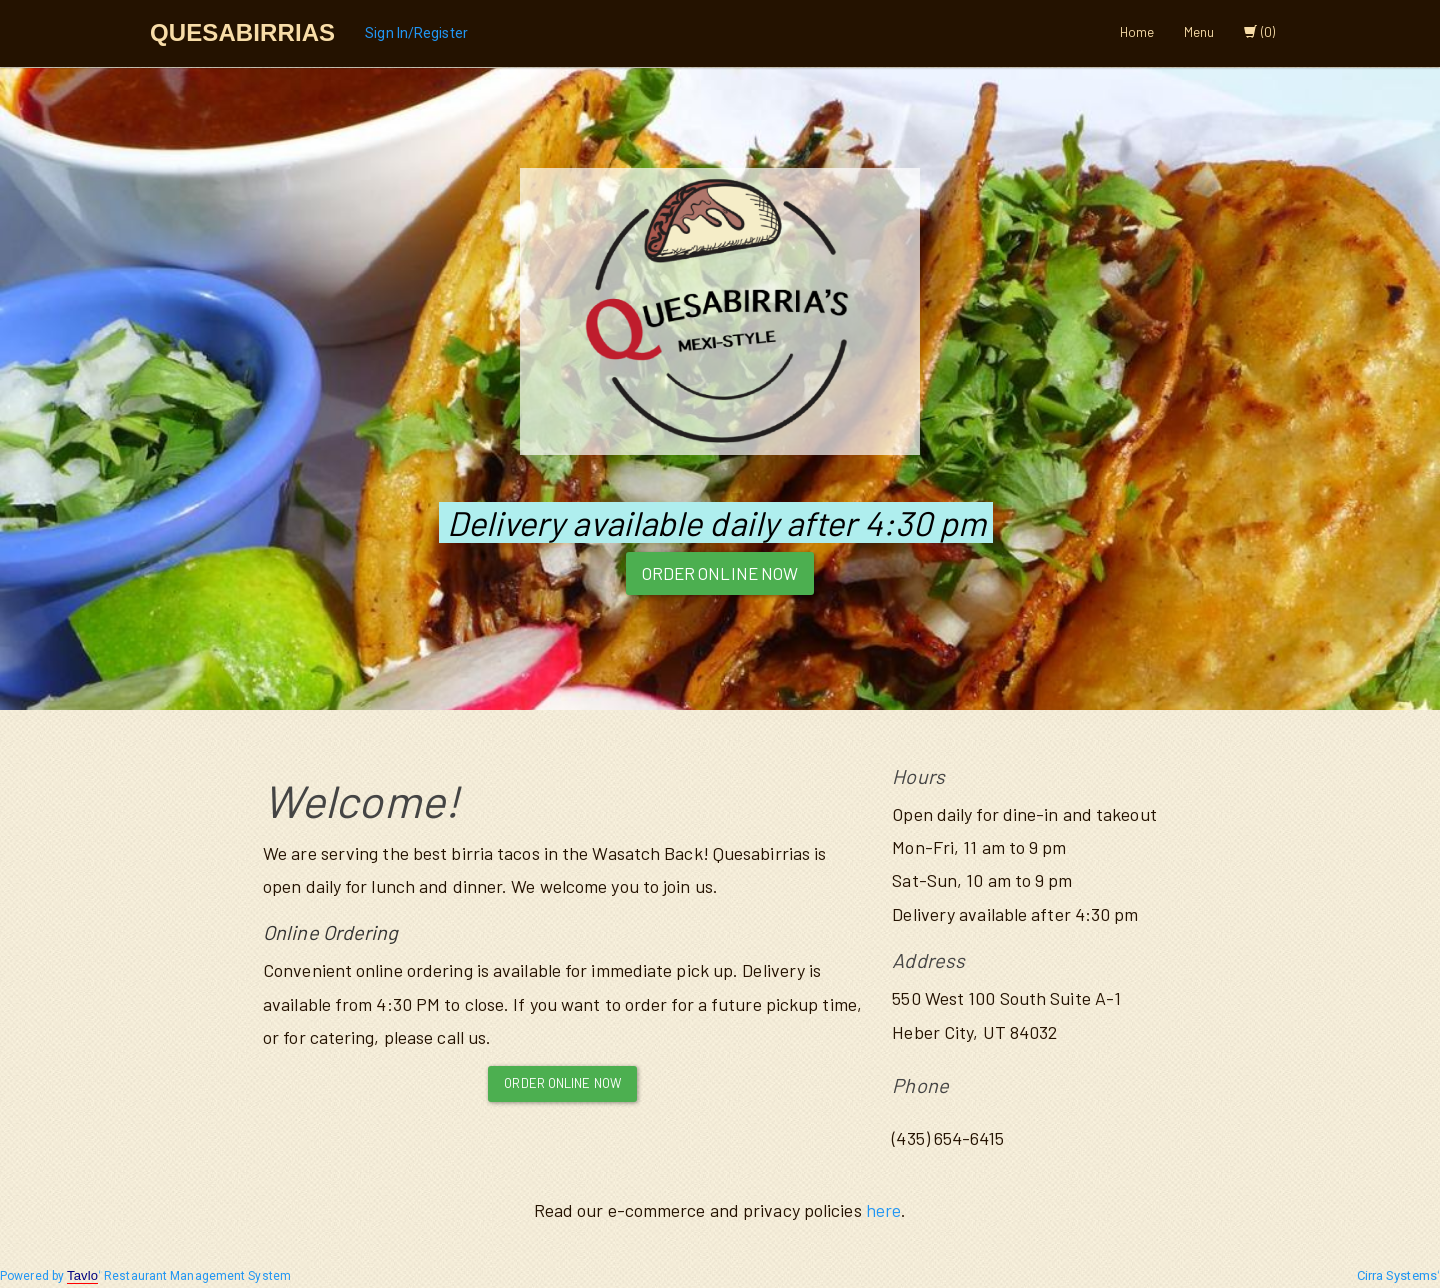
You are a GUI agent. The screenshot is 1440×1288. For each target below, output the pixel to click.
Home (1137, 32)
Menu (1199, 32)
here (883, 1210)
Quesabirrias (242, 32)
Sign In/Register (416, 33)
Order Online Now (720, 573)
